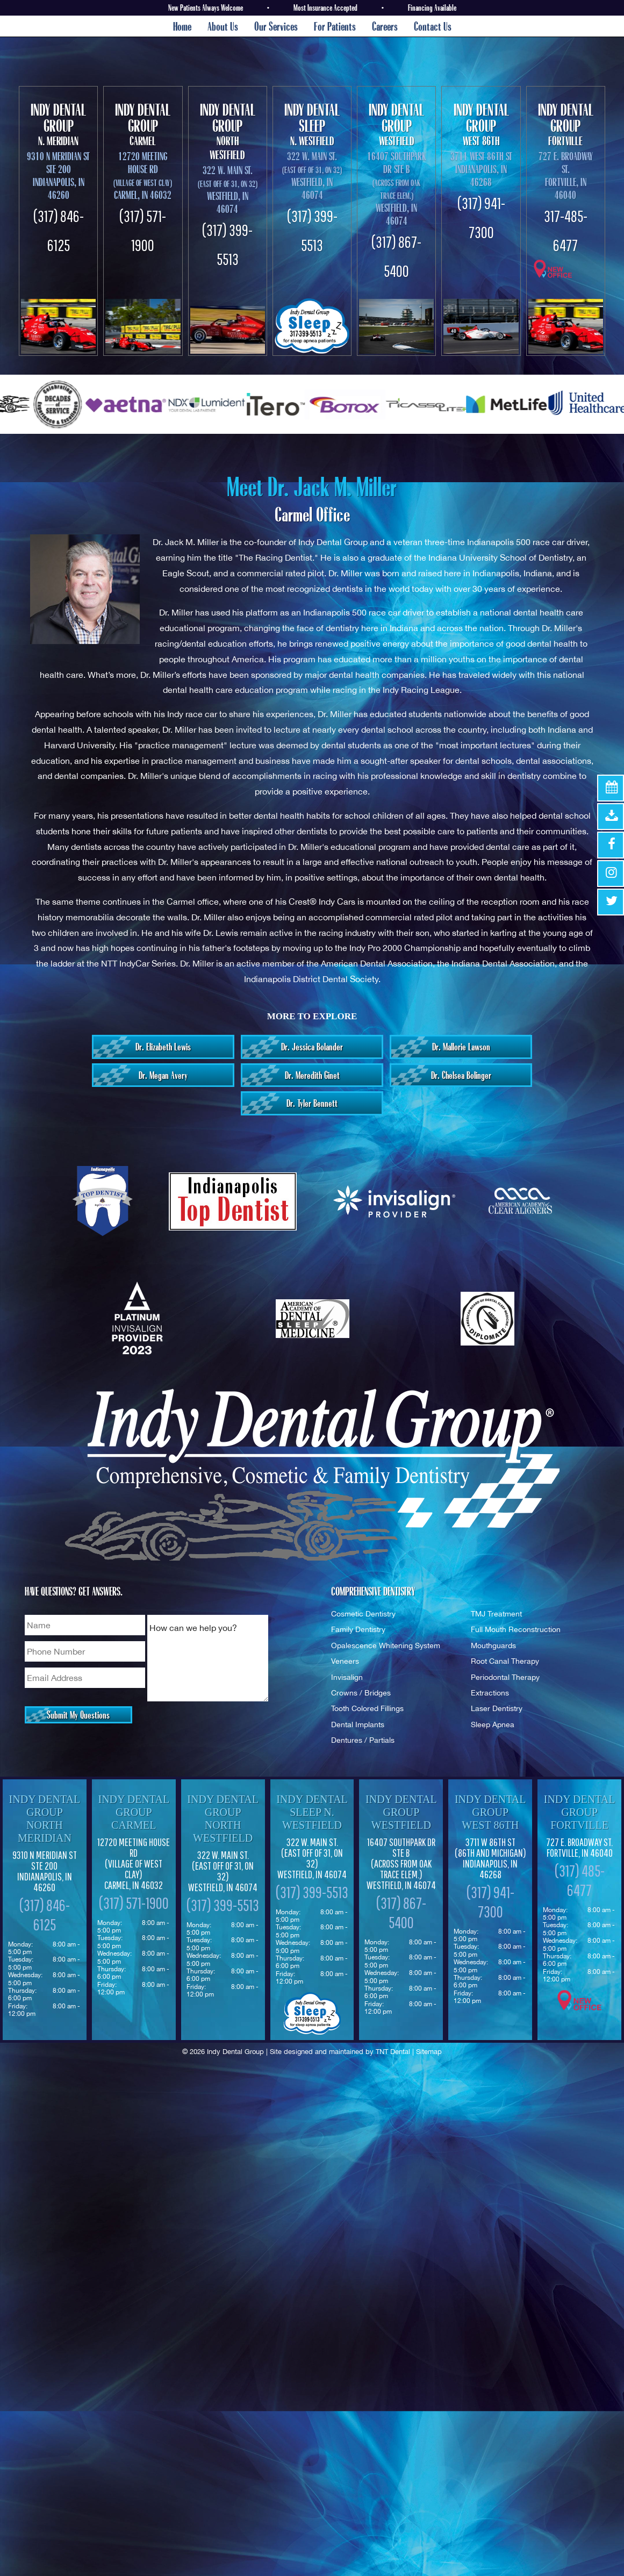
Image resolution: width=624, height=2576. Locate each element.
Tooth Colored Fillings (367, 1708)
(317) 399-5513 (223, 1904)
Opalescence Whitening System (385, 1645)
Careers (385, 26)
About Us (222, 26)
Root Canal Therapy (505, 1660)
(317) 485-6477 (580, 1880)
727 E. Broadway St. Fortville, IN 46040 (566, 175)
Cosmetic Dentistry (363, 1613)
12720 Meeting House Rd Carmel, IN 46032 (142, 175)
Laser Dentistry (496, 1708)
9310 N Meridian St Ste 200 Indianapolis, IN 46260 (58, 175)
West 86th (480, 124)
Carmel (142, 124)
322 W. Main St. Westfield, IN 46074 (222, 1871)
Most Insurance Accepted (325, 7)
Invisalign (347, 1676)
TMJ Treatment (496, 1613)
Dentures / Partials (363, 1739)
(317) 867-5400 (401, 1912)
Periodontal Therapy (505, 1676)
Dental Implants (357, 1724)
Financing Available (432, 7)
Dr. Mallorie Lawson (461, 1047)
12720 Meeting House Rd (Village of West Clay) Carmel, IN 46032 (133, 1864)
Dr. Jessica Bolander (312, 1047)
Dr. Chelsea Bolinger (461, 1075)
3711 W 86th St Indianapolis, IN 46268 (490, 1858)
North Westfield (227, 131)
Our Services (276, 26)
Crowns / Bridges (361, 1692)
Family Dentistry (358, 1629)
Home (182, 26)
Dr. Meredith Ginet (312, 1075)
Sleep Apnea (492, 1724)
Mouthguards (493, 1645)
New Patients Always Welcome (205, 7)
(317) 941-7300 (490, 1902)
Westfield (396, 124)
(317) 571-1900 (134, 1902)
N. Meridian (58, 124)
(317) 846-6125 (44, 1914)
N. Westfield (312, 124)
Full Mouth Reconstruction (516, 1629)
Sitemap (429, 2052)
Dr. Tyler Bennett (312, 1103)
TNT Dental (393, 2052)
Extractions (490, 1692)
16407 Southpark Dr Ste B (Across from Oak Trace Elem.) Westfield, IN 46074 (401, 1864)
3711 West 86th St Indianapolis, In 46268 (481, 169)
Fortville (565, 124)
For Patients (335, 26)
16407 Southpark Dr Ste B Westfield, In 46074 (396, 188)
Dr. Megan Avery (163, 1075)
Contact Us (432, 26)
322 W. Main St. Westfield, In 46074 (227, 189)
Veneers (345, 1660)
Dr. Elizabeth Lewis (163, 1047)
